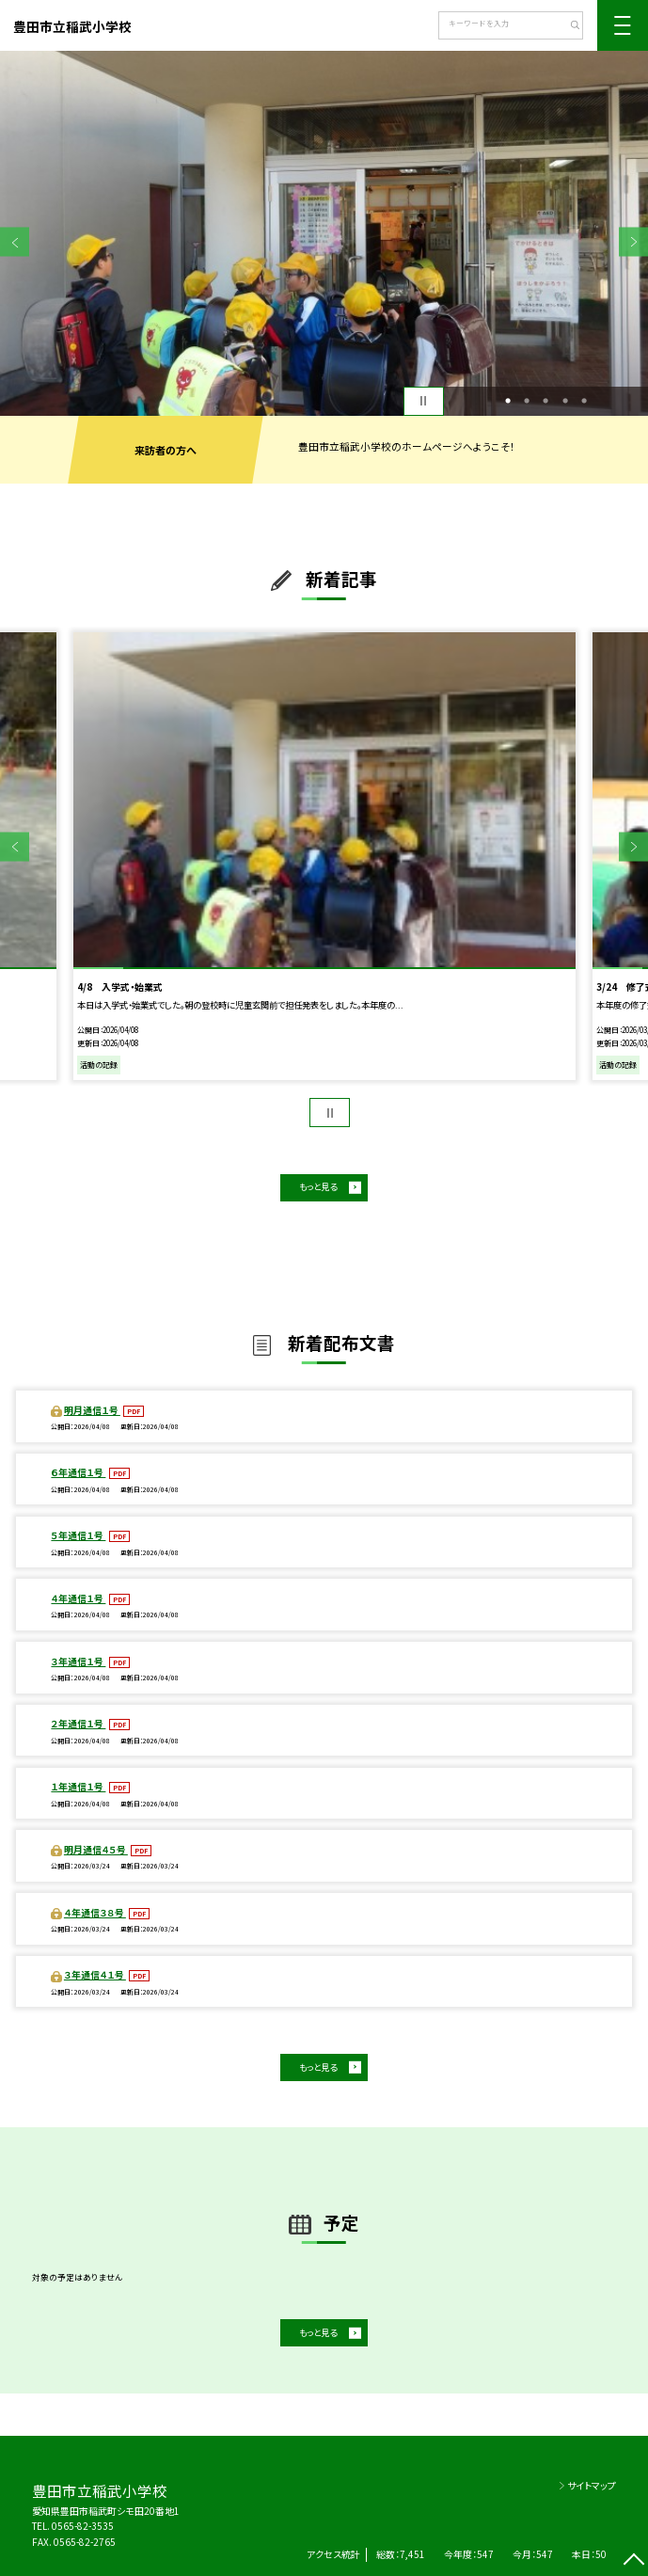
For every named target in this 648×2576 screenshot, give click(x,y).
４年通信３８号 (95, 1912)
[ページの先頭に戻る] (633, 2561)
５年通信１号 (78, 1535)
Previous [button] (14, 242)
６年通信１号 (78, 1472)
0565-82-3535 (83, 2526)
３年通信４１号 (95, 1974)
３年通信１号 (78, 1661)
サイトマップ (591, 2485)
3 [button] (545, 400)
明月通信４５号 (96, 1849)
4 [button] (565, 400)
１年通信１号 (78, 1786)
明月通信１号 (92, 1410)
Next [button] (633, 242)
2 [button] (526, 400)
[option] (324, 233)
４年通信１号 (78, 1598)
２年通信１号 (78, 1723)
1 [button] (508, 400)
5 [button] (584, 400)
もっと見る (318, 1186)
